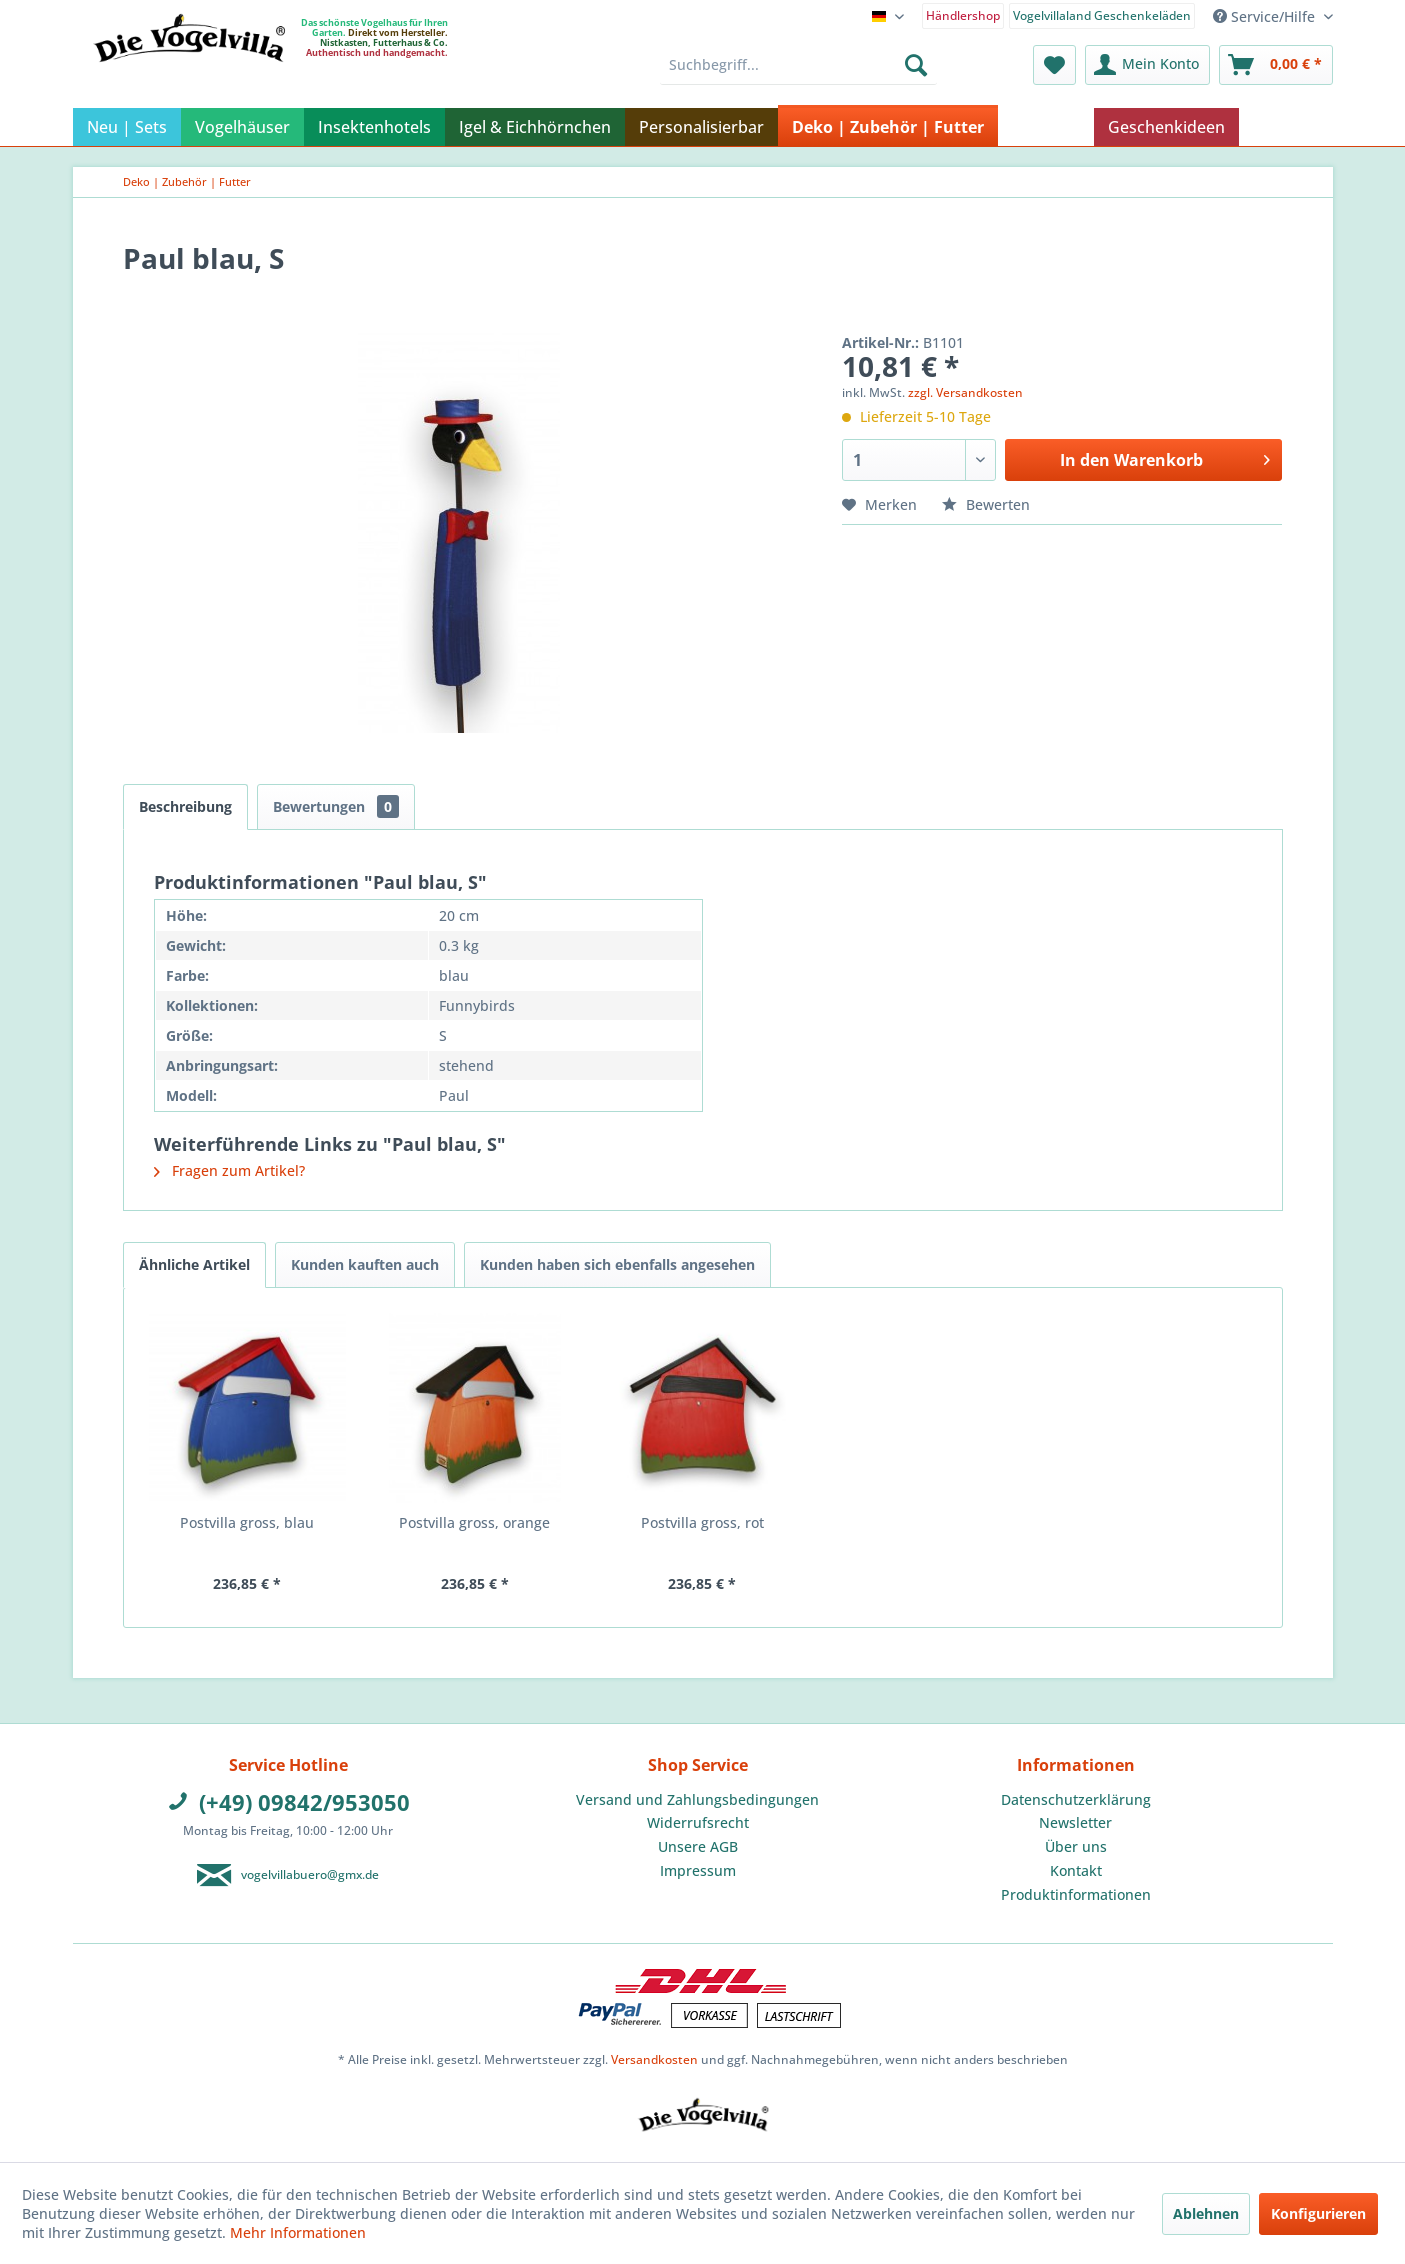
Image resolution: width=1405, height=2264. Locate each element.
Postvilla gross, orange (474, 1522)
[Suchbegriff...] (798, 65)
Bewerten (986, 504)
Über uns (1076, 1846)
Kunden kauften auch (365, 1264)
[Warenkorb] (1276, 65)
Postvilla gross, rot (702, 1522)
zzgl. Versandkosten (965, 392)
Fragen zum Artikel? (229, 1170)
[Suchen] (916, 65)
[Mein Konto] (1147, 65)
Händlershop (963, 15)
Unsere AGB (698, 1846)
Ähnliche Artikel (194, 1264)
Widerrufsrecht (698, 1822)
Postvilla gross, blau (247, 1522)
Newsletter (1075, 1822)
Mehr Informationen (298, 2232)
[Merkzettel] (1054, 65)
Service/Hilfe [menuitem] (1266, 16)
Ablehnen (1206, 2213)
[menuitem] (962, 14)
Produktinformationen (1076, 1894)
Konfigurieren (1318, 2213)
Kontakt (1076, 1870)
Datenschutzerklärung (1076, 1799)
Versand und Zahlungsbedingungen (697, 1799)
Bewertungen (336, 806)
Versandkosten (654, 2059)
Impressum (698, 1870)
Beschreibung (185, 806)
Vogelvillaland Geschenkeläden (1102, 15)
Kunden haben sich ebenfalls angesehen (617, 1264)
